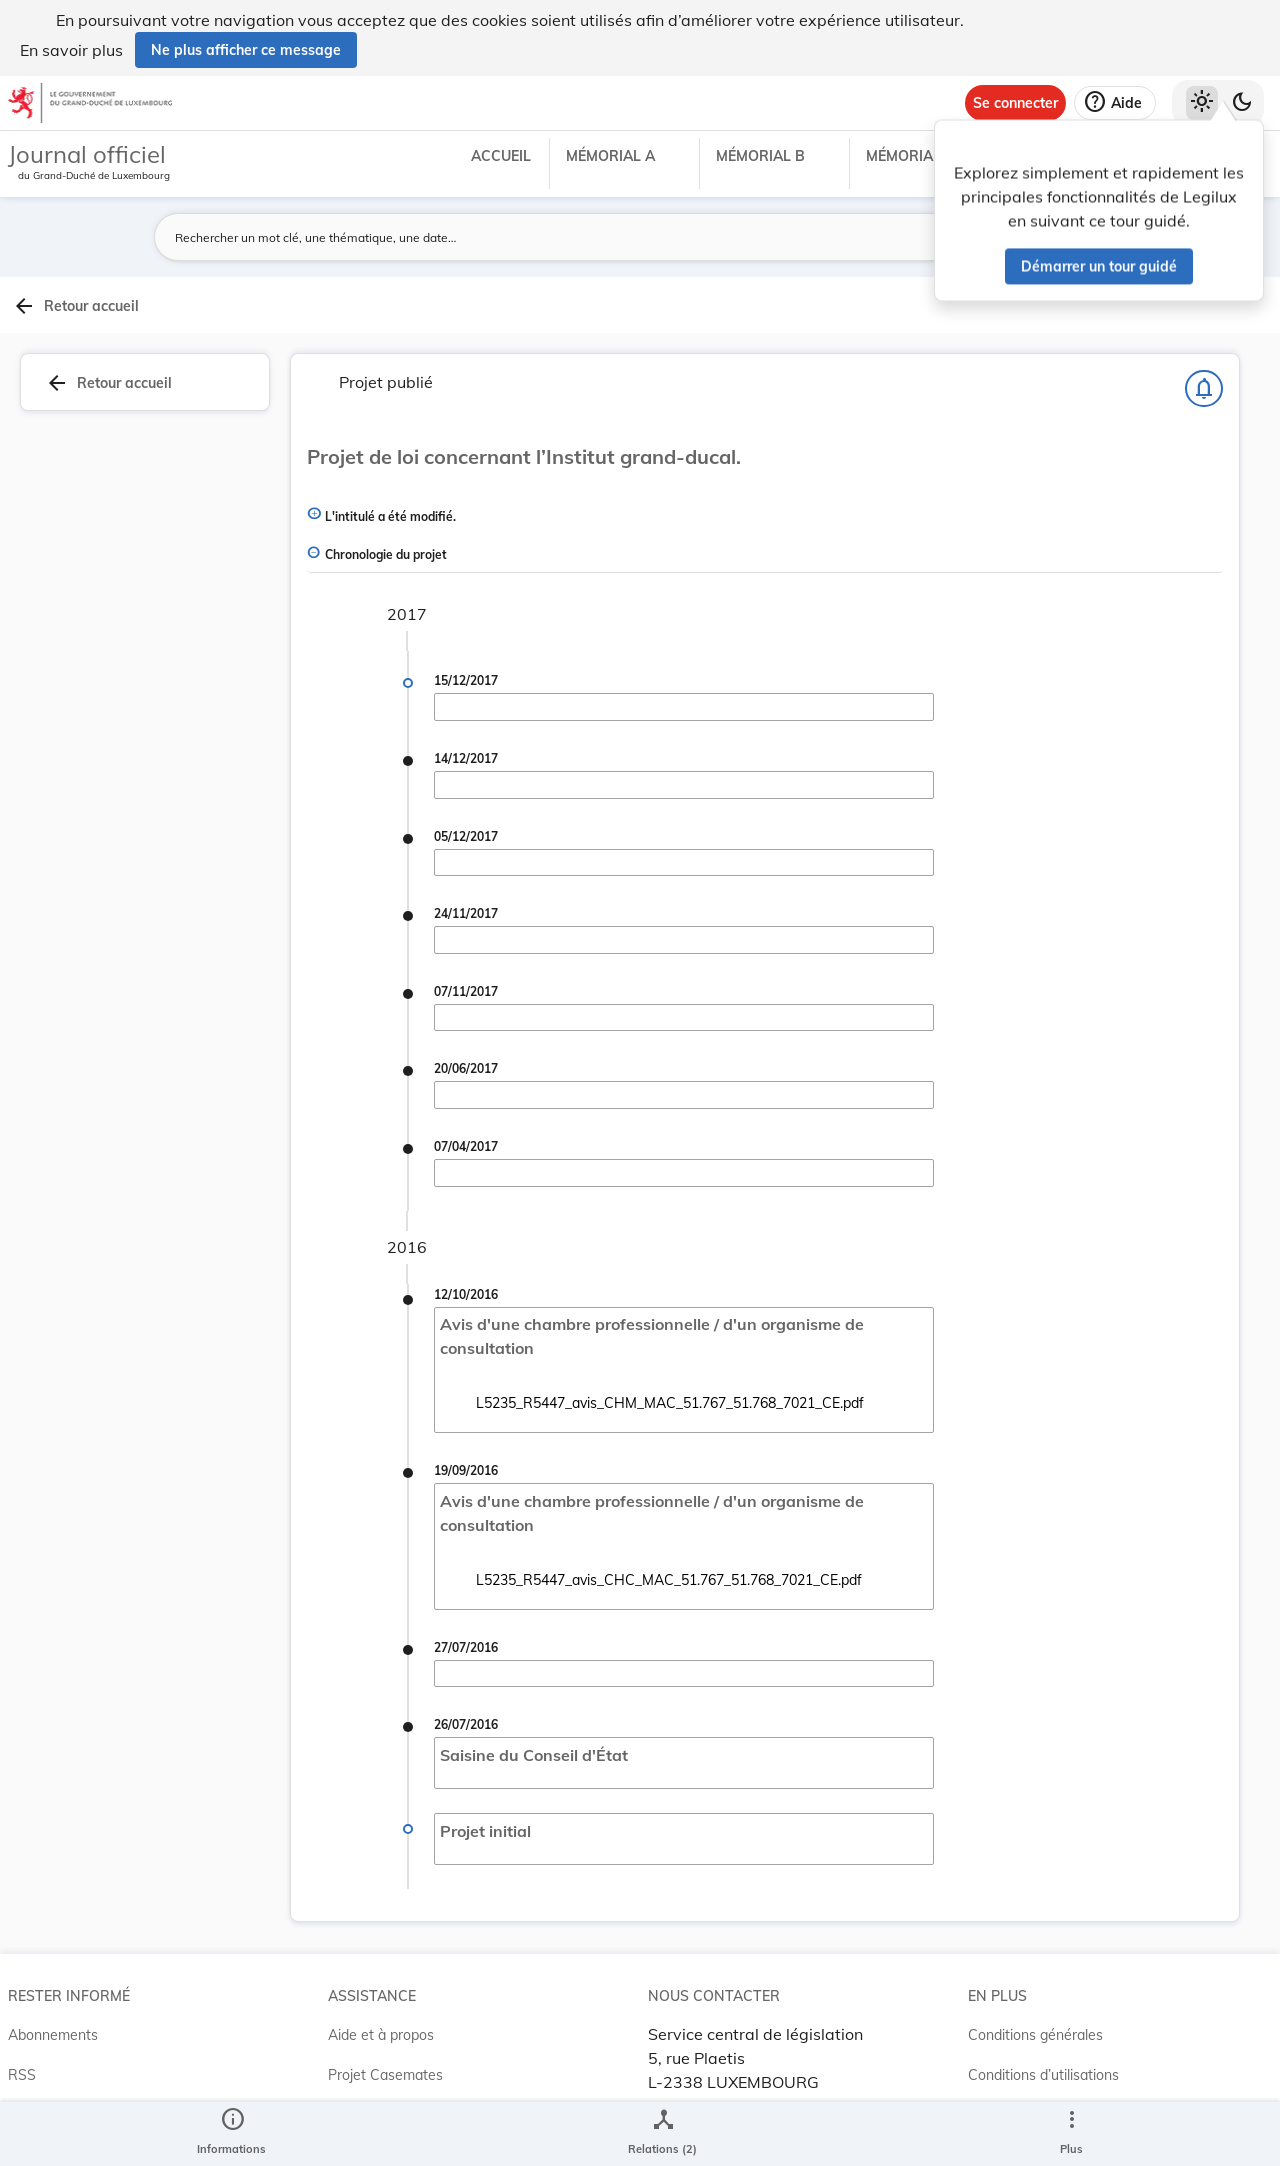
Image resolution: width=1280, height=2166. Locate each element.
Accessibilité (1007, 2107)
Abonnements (53, 2027)
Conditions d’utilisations (1043, 2067)
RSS (22, 2067)
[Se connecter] (1015, 103)
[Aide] (1115, 103)
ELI (338, 2107)
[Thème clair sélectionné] (1202, 103)
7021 (1050, 986)
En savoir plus (71, 50)
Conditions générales (1035, 2027)
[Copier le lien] (1026, 1082)
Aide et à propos (381, 2027)
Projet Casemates (385, 2067)
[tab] (1216, 349)
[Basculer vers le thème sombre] (1242, 103)
